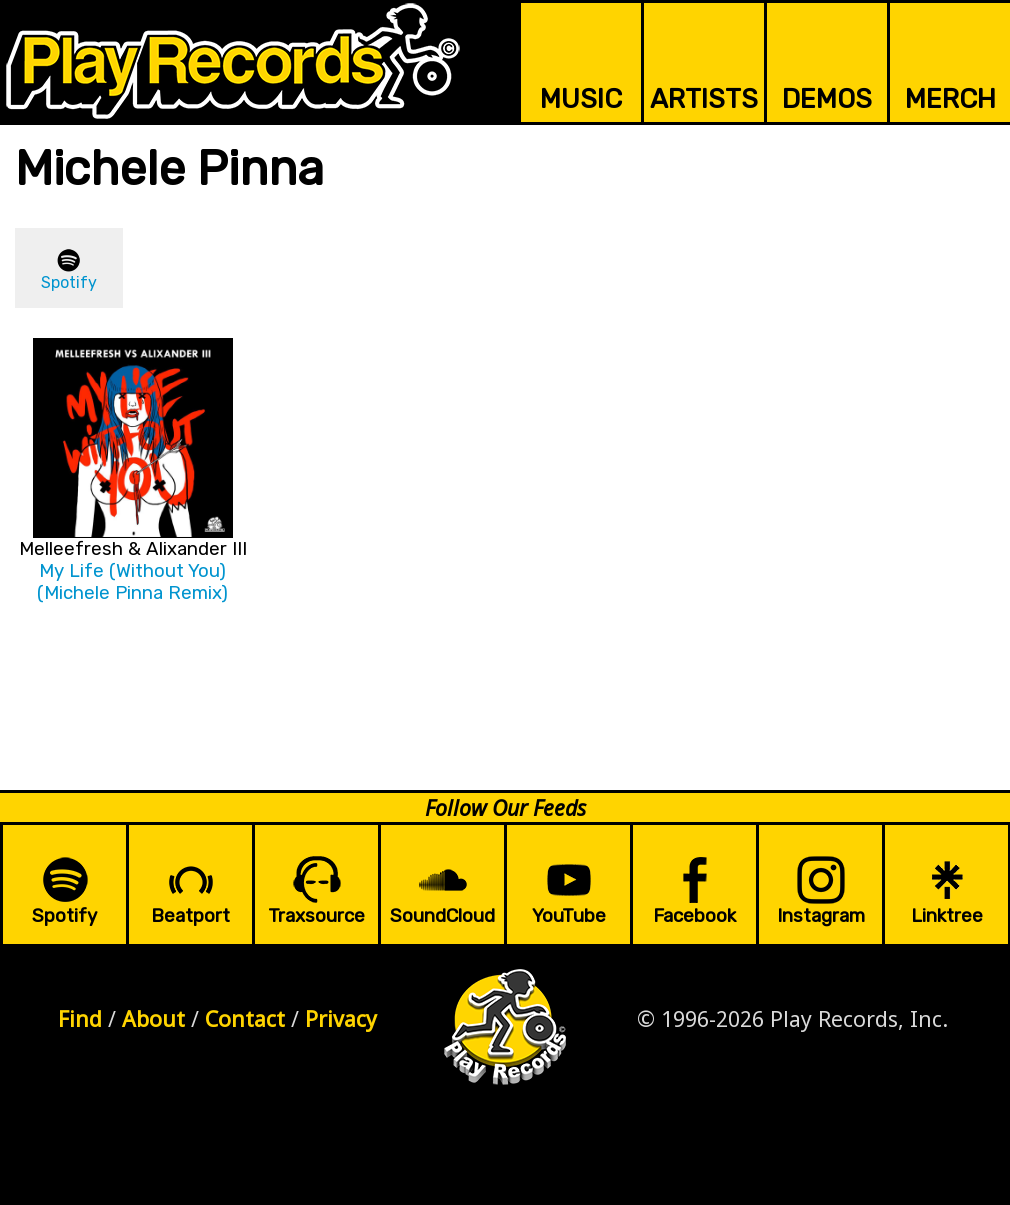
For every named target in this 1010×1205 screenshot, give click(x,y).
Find (80, 1018)
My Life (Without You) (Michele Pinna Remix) (132, 582)
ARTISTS (704, 99)
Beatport (190, 916)
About (153, 1018)
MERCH (950, 99)
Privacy (341, 1018)
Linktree (947, 916)
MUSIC (581, 99)
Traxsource (316, 916)
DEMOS (827, 99)
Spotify (69, 282)
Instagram (821, 916)
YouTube (569, 916)
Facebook (694, 916)
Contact (245, 1018)
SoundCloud (442, 916)
